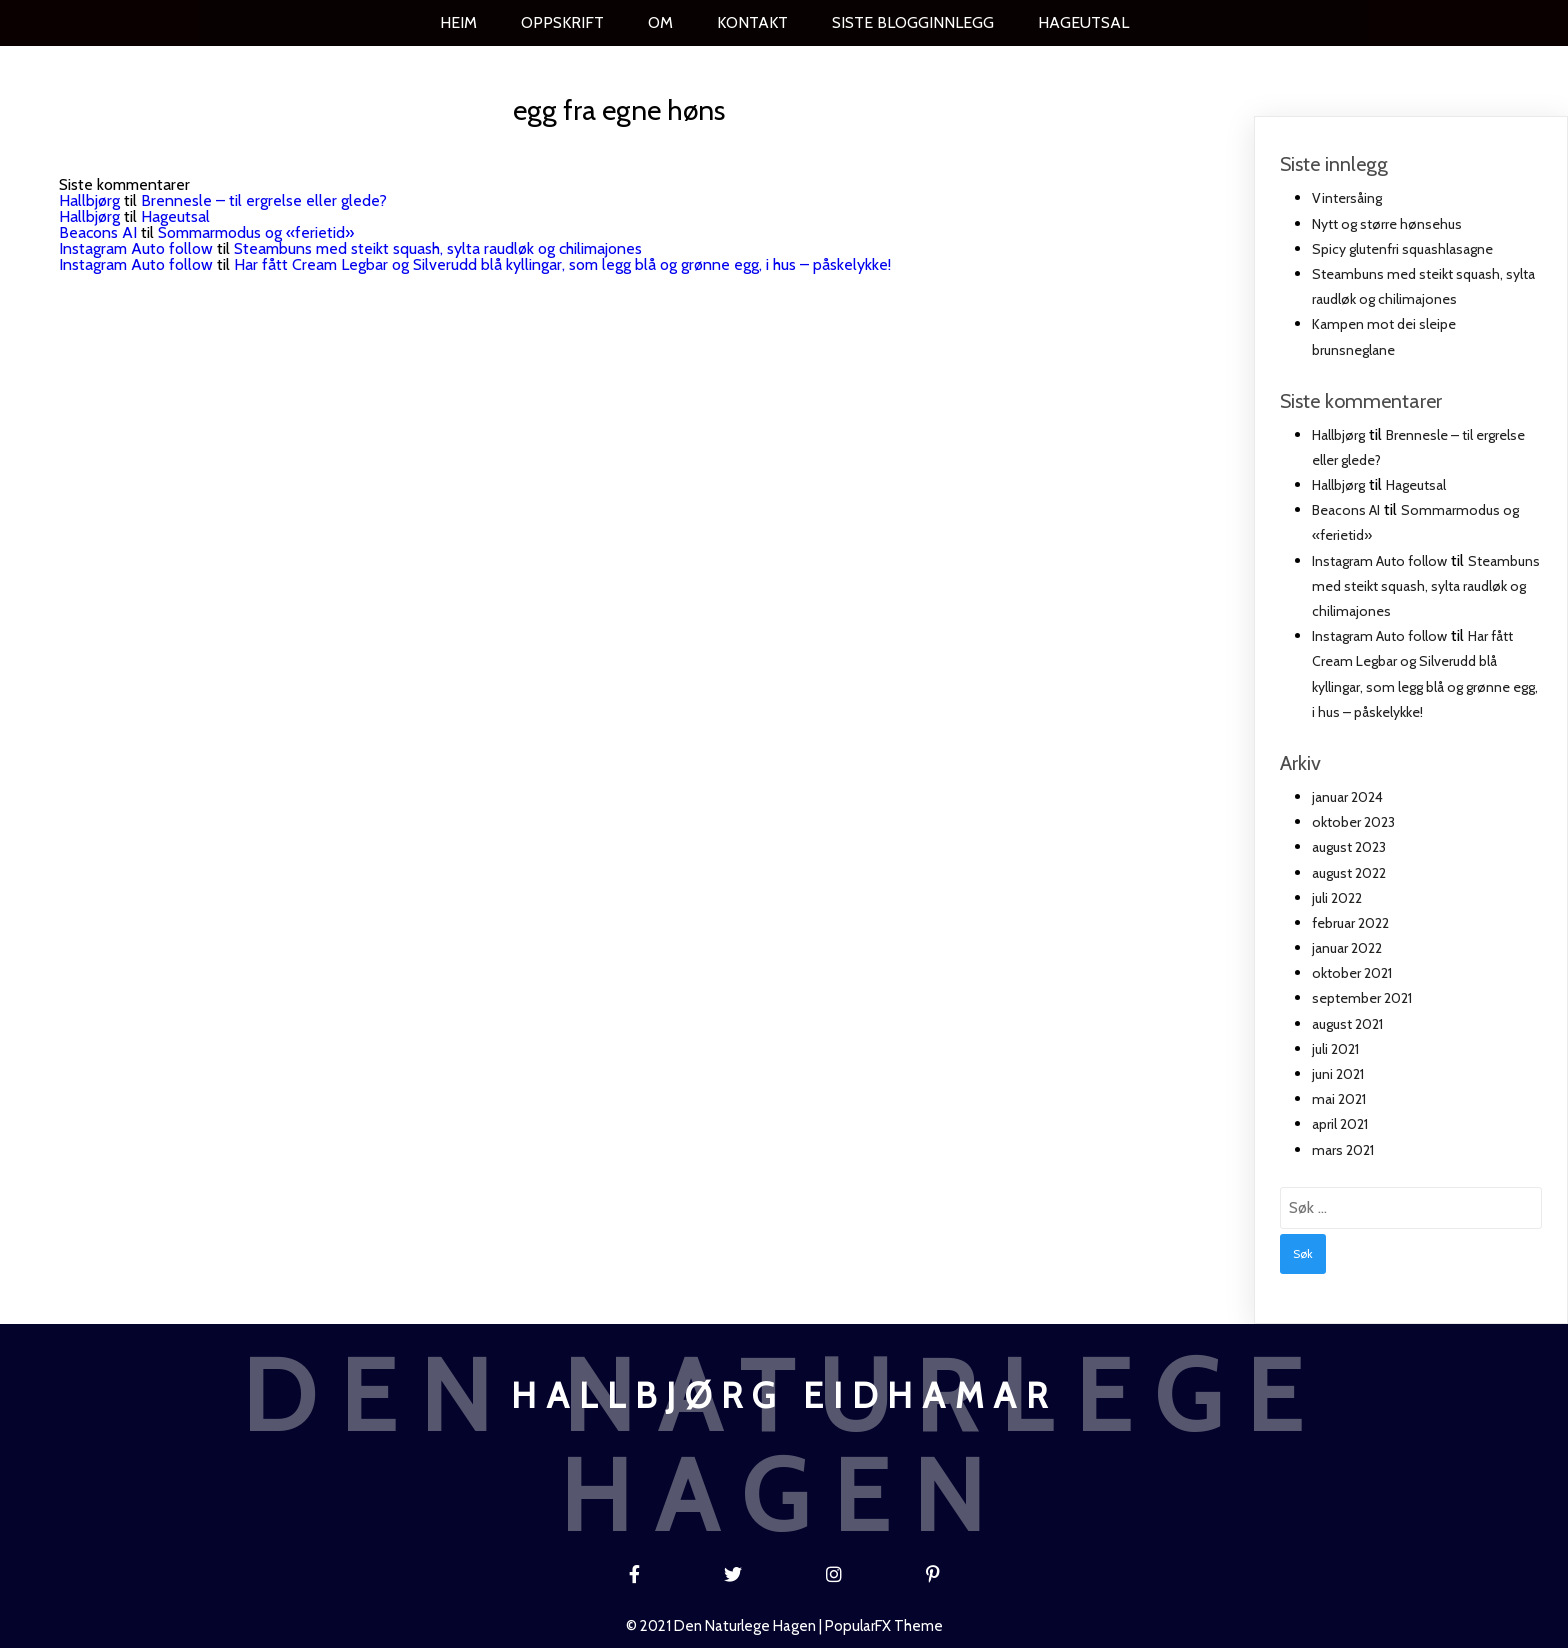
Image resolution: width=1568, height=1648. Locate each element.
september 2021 (1362, 998)
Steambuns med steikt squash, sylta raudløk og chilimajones (438, 248)
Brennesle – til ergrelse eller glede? (264, 200)
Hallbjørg (89, 200)
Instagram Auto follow (136, 248)
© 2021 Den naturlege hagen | (725, 1626)
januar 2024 (1347, 797)
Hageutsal (175, 216)
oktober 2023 (1353, 822)
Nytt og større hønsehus (1387, 224)
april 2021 (1340, 1124)
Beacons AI (98, 232)
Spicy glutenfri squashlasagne (1402, 249)
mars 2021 (1343, 1150)
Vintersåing (1347, 198)
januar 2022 (1347, 948)
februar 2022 (1350, 923)
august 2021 (1347, 1024)
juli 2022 (1337, 898)
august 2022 (1349, 873)
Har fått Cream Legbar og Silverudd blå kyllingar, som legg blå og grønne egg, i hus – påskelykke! (562, 264)
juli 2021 (1335, 1049)
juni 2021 (1338, 1074)
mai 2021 (1339, 1099)
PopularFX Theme (884, 1626)
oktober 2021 (1352, 973)
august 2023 (1349, 847)
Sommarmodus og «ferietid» (256, 232)
